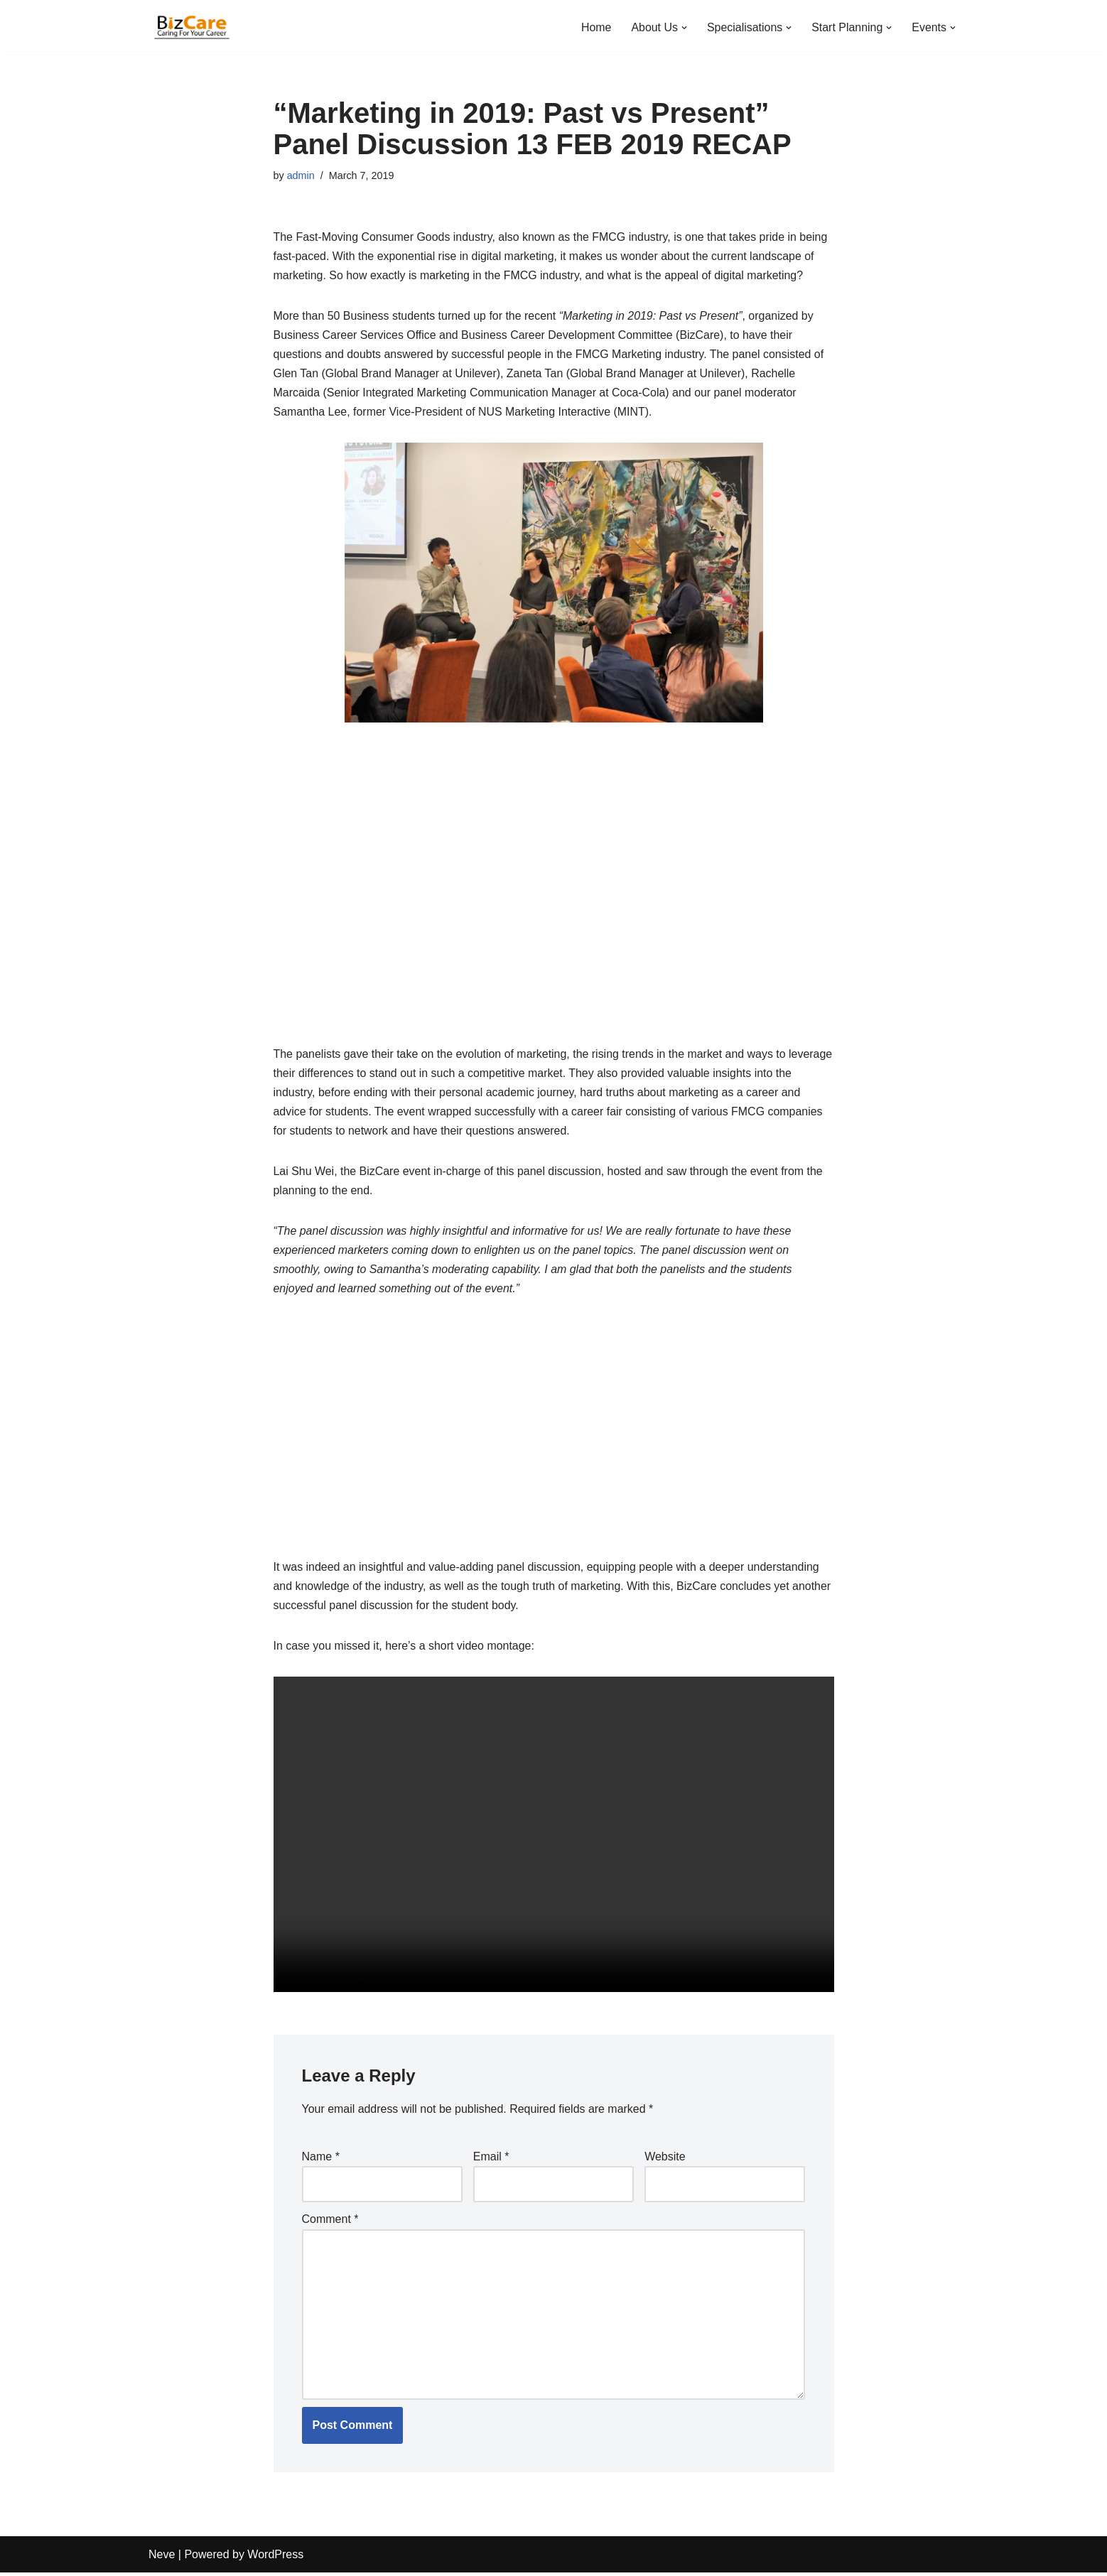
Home (595, 27)
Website (665, 2159)
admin (301, 175)
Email (491, 2159)
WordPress (275, 2558)
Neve (161, 2558)
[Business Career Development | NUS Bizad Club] (191, 27)
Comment (330, 2222)
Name (321, 2159)
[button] (683, 28)
